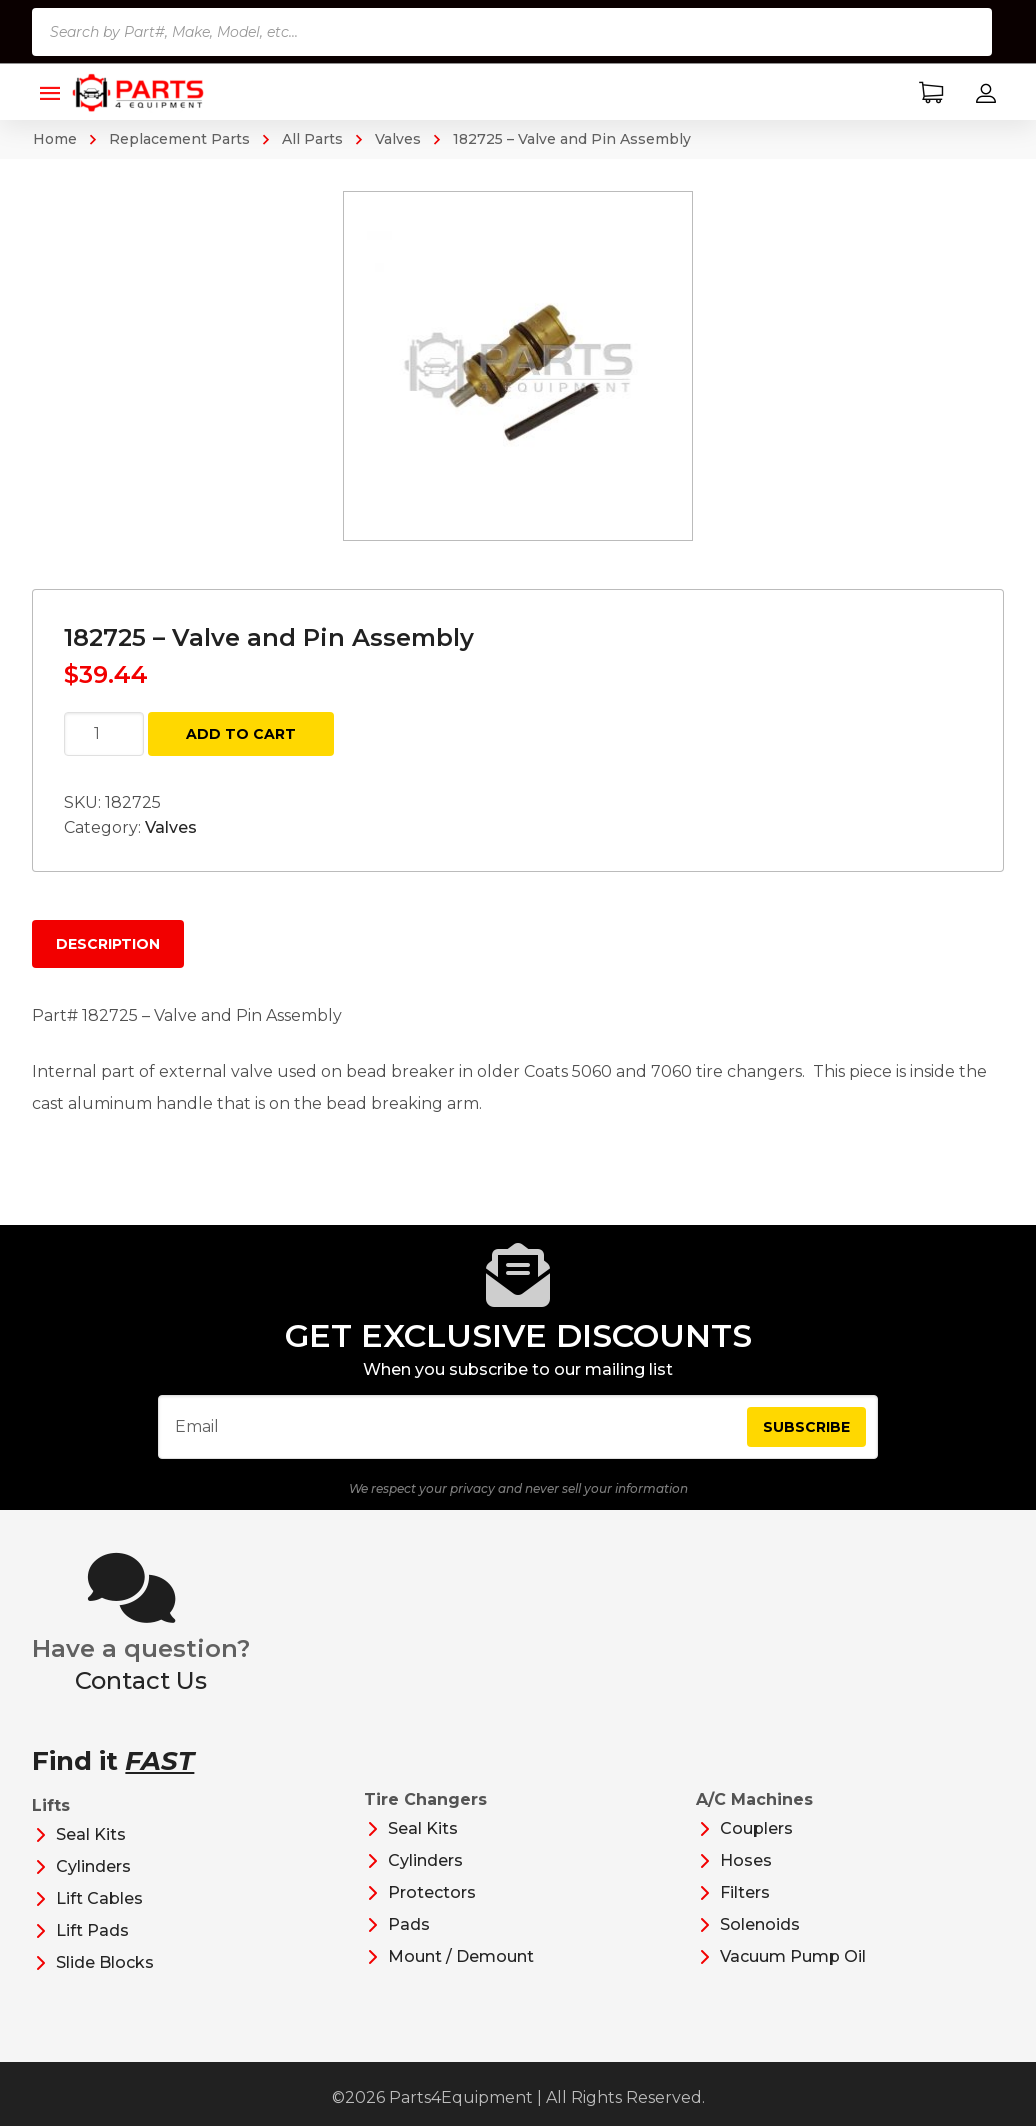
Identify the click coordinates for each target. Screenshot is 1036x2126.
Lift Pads (92, 1930)
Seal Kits (91, 1834)
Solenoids (760, 1924)
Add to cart (241, 734)
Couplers (756, 1828)
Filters (745, 1892)
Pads (409, 1924)
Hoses (746, 1860)
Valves (398, 139)
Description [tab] (108, 944)
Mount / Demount (461, 1956)
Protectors (432, 1892)
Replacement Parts (179, 139)
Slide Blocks (105, 1962)
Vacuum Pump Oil (793, 1956)
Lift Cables (99, 1898)
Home (55, 139)
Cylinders (93, 1866)
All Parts (312, 139)
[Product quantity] (104, 734)
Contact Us (141, 1680)
